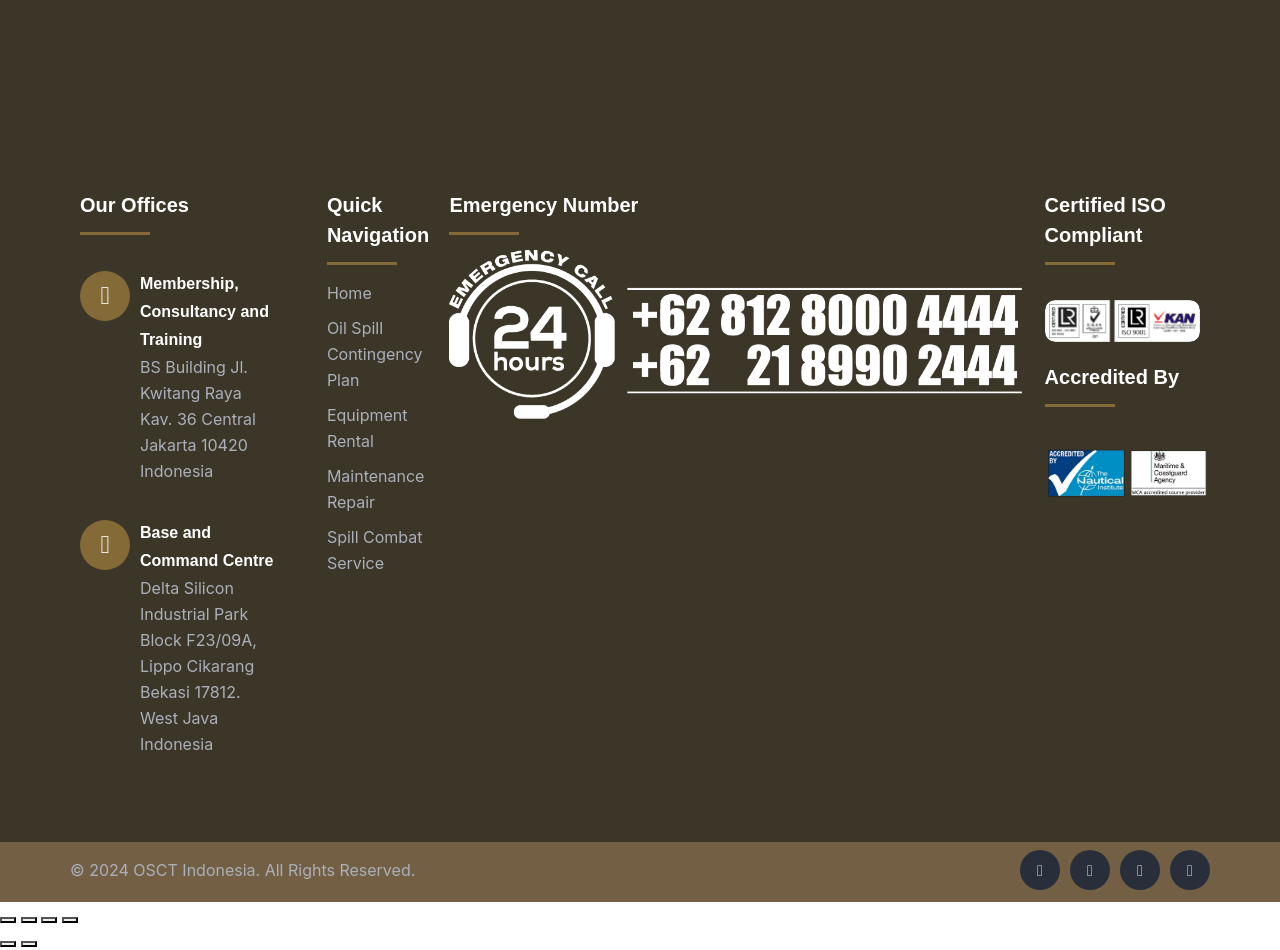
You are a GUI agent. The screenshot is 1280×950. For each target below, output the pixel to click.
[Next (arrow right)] (29, 944)
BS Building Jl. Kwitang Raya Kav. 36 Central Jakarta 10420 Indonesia (198, 419)
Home (349, 293)
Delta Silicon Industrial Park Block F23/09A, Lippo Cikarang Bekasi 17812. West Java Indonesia (198, 666)
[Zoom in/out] (70, 920)
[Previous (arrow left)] (8, 944)
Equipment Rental (367, 428)
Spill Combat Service (375, 550)
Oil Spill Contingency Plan (375, 354)
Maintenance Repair (376, 489)
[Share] (29, 920)
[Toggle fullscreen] (49, 920)
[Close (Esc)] (8, 920)
